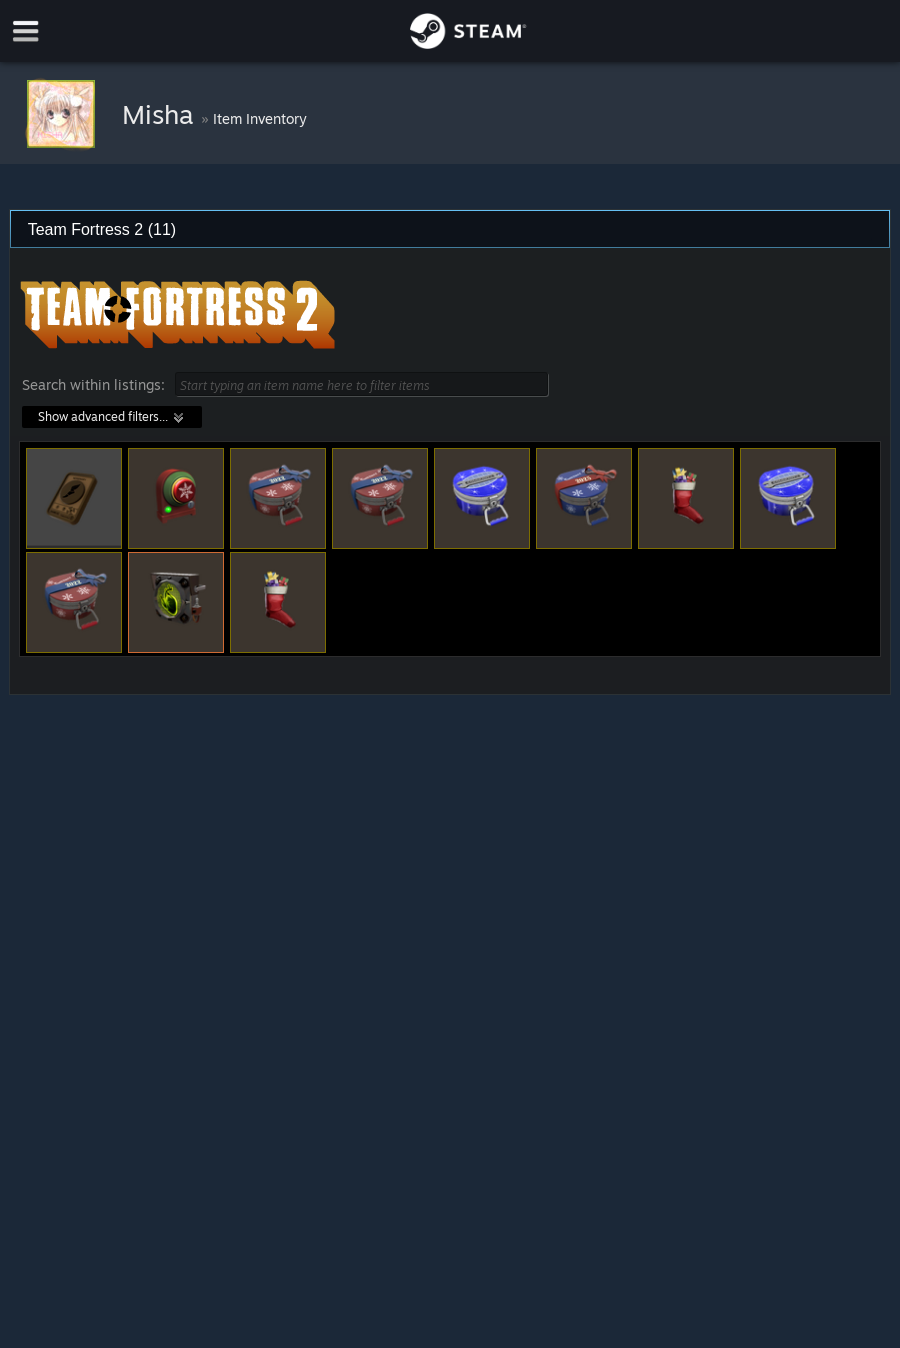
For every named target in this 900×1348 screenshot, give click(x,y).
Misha (161, 114)
